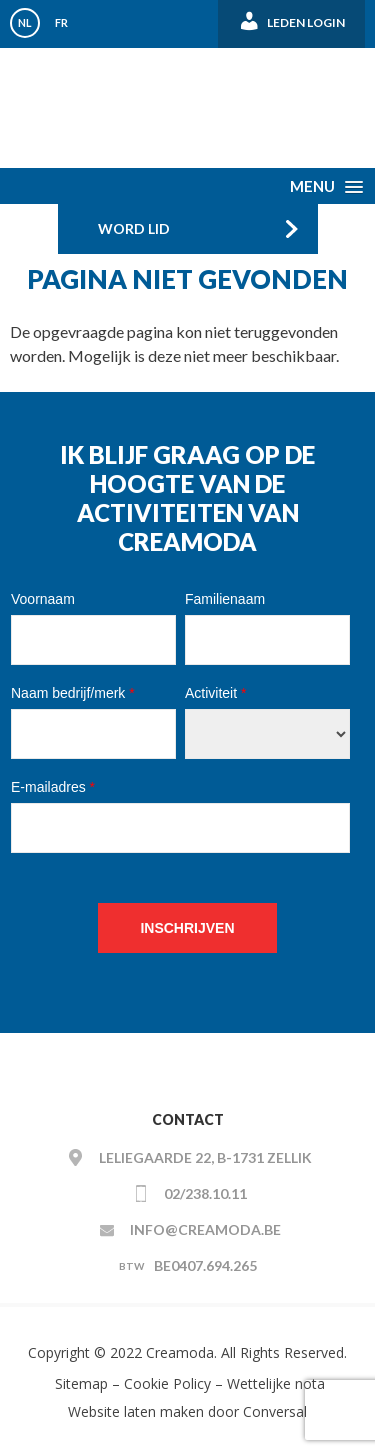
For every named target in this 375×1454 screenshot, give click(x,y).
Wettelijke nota (276, 1383)
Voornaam (43, 599)
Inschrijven (187, 928)
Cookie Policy (167, 1383)
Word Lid (134, 228)
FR (61, 22)
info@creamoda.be (205, 1229)
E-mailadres (53, 787)
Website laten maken (136, 1411)
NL (25, 22)
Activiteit (215, 693)
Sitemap (79, 1383)
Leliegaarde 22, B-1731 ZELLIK (205, 1157)
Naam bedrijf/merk (73, 693)
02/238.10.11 (205, 1193)
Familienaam (225, 599)
